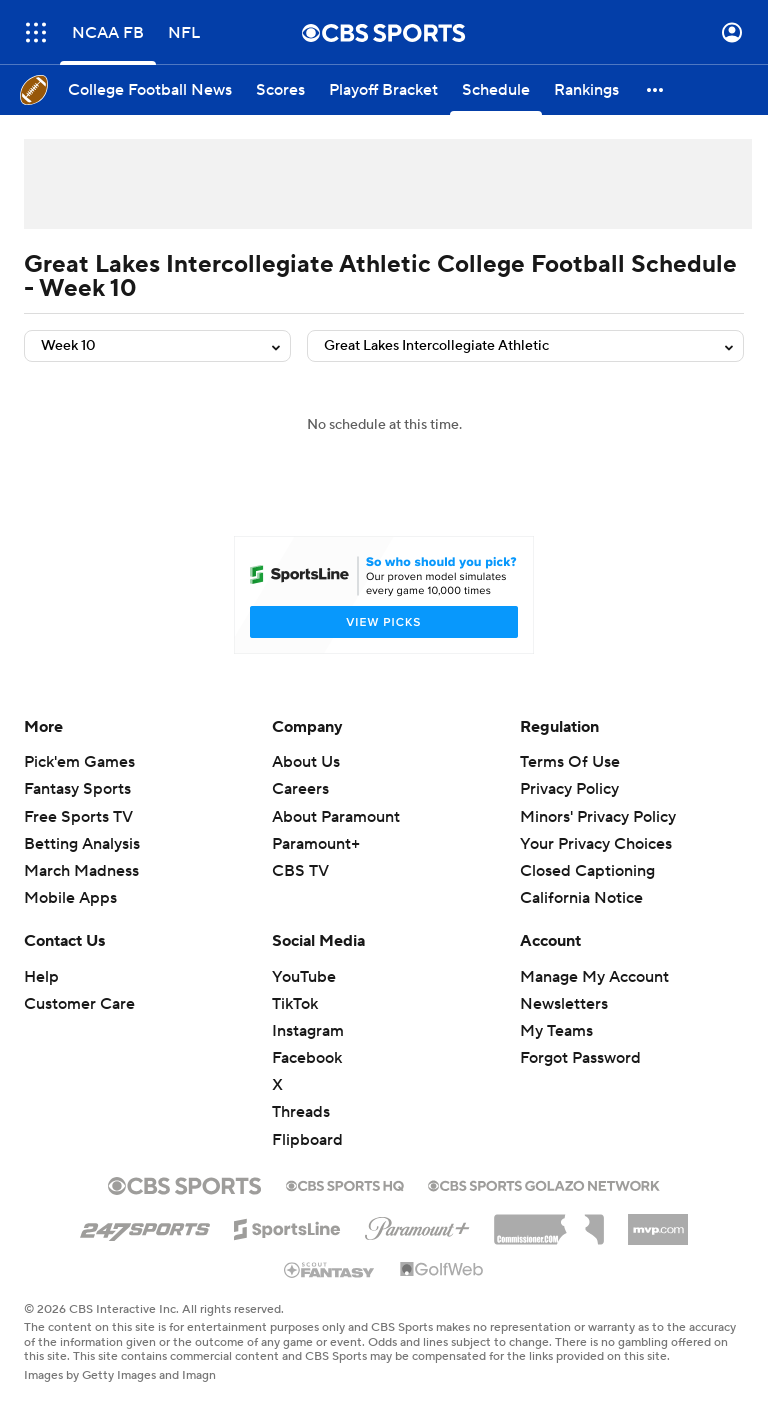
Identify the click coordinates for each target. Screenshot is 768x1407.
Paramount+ (316, 844)
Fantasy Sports (77, 789)
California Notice (581, 898)
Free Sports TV (78, 817)
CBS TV (300, 871)
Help (41, 977)
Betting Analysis (82, 844)
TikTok (295, 1004)
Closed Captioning (587, 871)
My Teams (556, 1031)
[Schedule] (496, 90)
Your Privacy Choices (596, 844)
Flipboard (307, 1140)
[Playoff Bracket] (383, 90)
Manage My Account (594, 977)
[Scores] (280, 90)
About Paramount (336, 817)
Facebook (307, 1058)
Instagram (308, 1031)
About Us (306, 762)
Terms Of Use (570, 762)
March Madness (81, 871)
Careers (300, 789)
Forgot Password (580, 1058)
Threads (301, 1112)
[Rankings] (586, 90)
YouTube (304, 977)
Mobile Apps (70, 898)
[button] (656, 90)
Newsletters (564, 1004)
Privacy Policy (569, 789)
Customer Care (79, 1004)
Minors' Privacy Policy (598, 817)
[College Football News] (150, 90)
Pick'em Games (79, 762)
